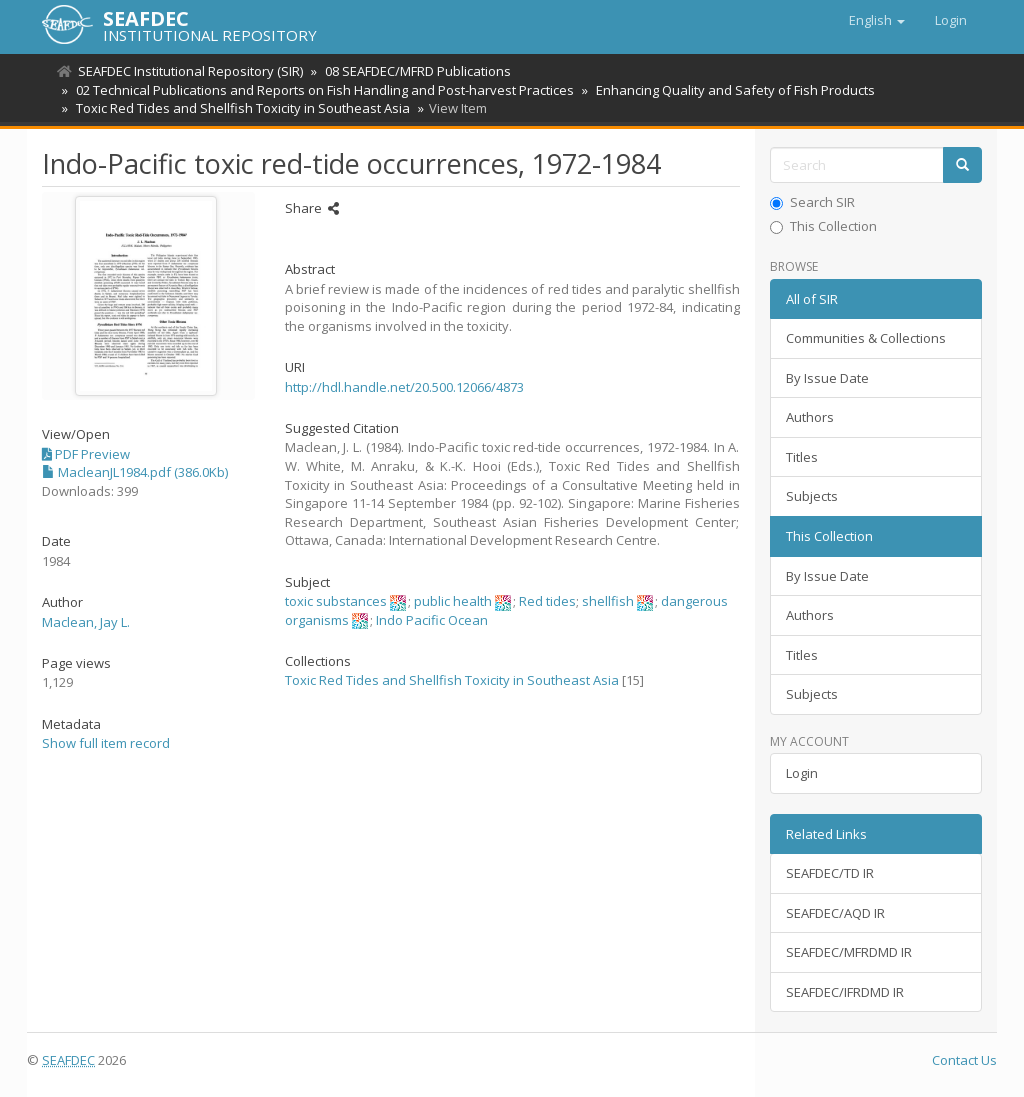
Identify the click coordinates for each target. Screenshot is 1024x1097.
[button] (877, 20)
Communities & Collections (866, 338)
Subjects (812, 496)
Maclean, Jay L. (86, 622)
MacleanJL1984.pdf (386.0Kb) (135, 472)
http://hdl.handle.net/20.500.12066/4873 (404, 387)
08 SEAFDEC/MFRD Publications (415, 71)
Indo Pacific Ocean (432, 620)
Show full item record (106, 743)
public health (453, 601)
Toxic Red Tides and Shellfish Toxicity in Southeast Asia (240, 108)
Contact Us (964, 1060)
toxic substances (336, 601)
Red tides (547, 601)
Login (802, 773)
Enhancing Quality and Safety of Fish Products (729, 90)
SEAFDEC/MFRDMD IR (849, 952)
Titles (802, 457)
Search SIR (812, 202)
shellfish (608, 601)
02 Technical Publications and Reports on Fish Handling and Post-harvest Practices (322, 90)
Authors (810, 417)
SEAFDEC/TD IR (830, 873)
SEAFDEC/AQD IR (835, 913)
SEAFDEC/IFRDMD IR (845, 992)
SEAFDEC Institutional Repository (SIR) (190, 71)
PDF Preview (86, 454)
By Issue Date (827, 378)
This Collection (823, 226)
